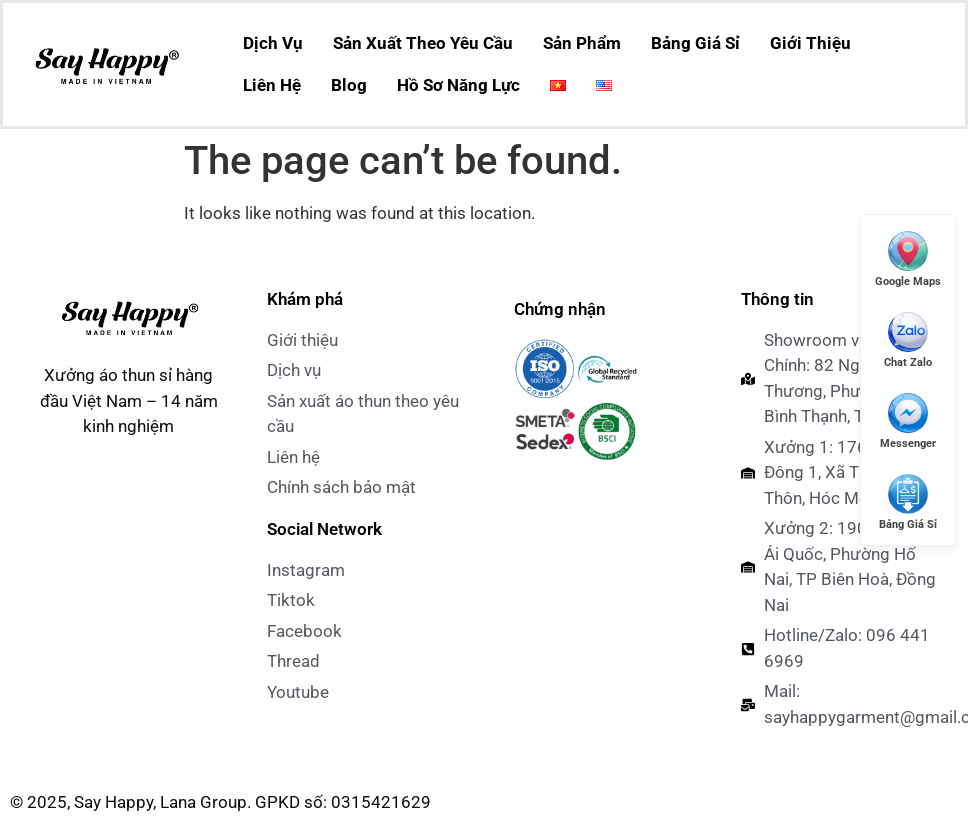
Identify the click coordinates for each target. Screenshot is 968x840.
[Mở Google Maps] (908, 258)
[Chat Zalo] (908, 339)
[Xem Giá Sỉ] (908, 501)
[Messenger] (908, 420)
